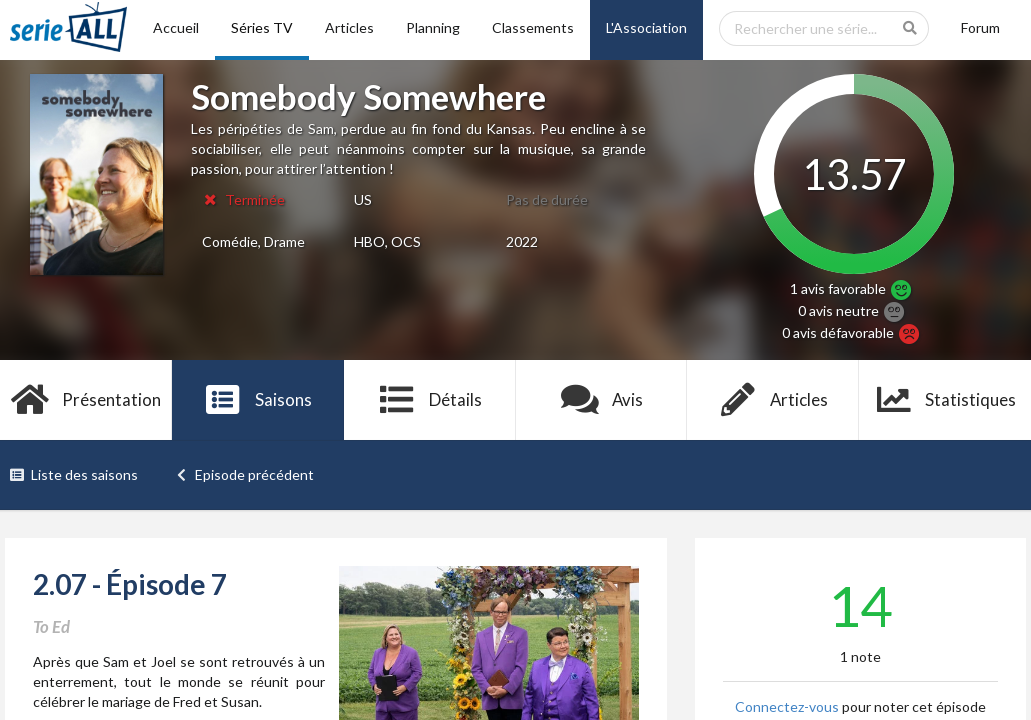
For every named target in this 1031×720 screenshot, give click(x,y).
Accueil (176, 27)
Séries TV (262, 27)
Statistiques (945, 400)
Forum (980, 27)
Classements (533, 27)
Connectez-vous (787, 706)
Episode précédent (244, 474)
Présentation (86, 400)
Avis (601, 400)
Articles (349, 27)
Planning (433, 27)
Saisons (257, 400)
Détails (429, 400)
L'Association (646, 27)
